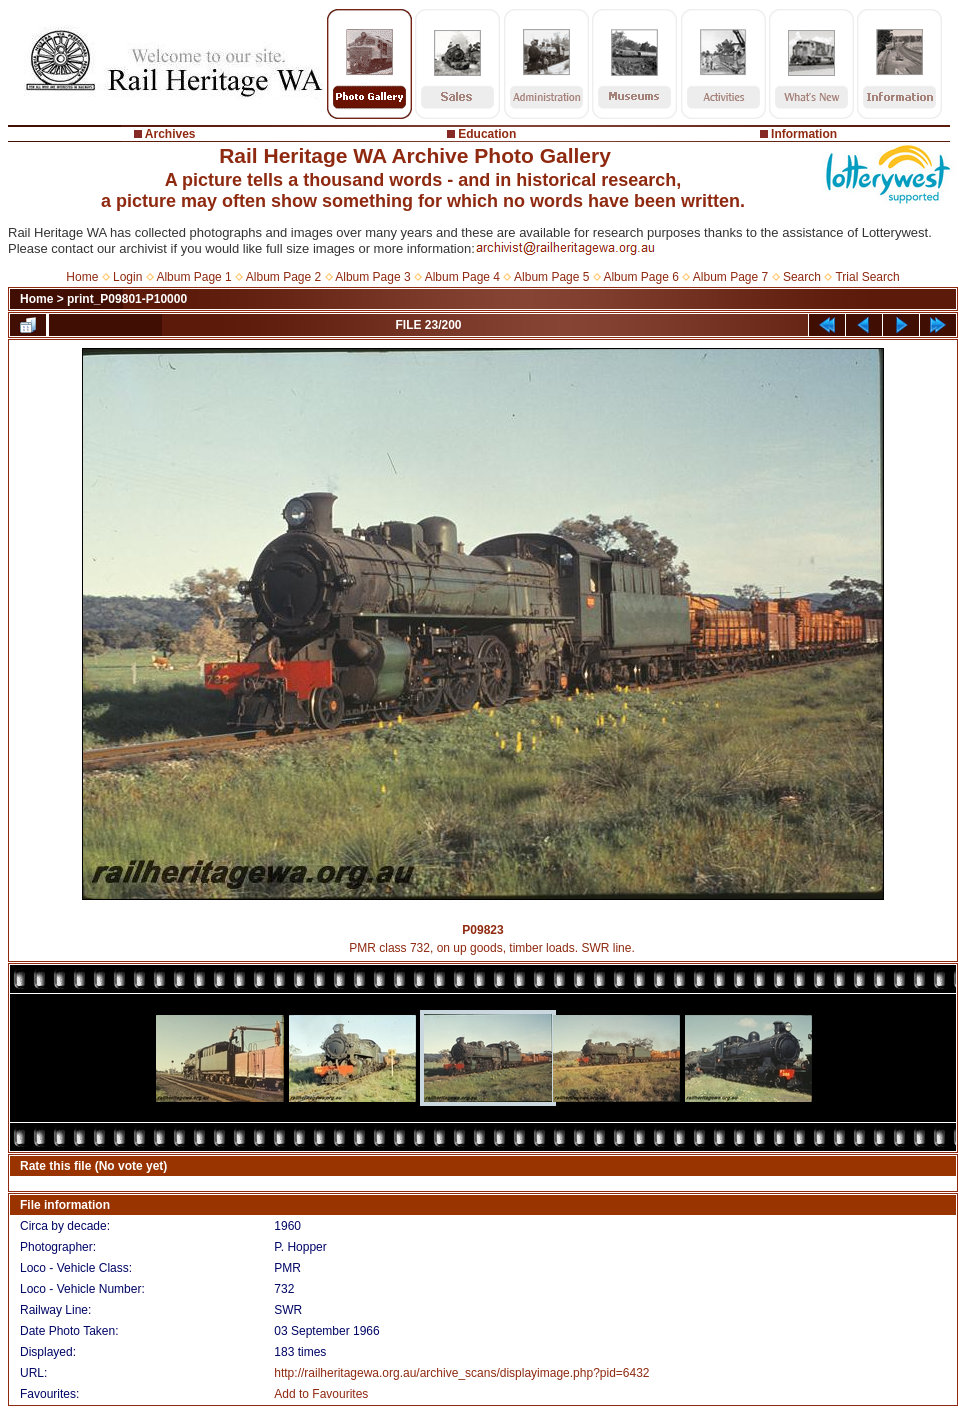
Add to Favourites (321, 1394)
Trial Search (867, 277)
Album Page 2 (283, 277)
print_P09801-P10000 (127, 299)
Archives (170, 134)
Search (802, 277)
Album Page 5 (551, 277)
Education (487, 134)
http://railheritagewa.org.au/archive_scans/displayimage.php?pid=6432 (461, 1373)
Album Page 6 (640, 277)
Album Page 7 (730, 277)
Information (804, 134)
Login (127, 277)
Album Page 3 (372, 277)
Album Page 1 (193, 277)
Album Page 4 (462, 277)
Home (82, 277)
